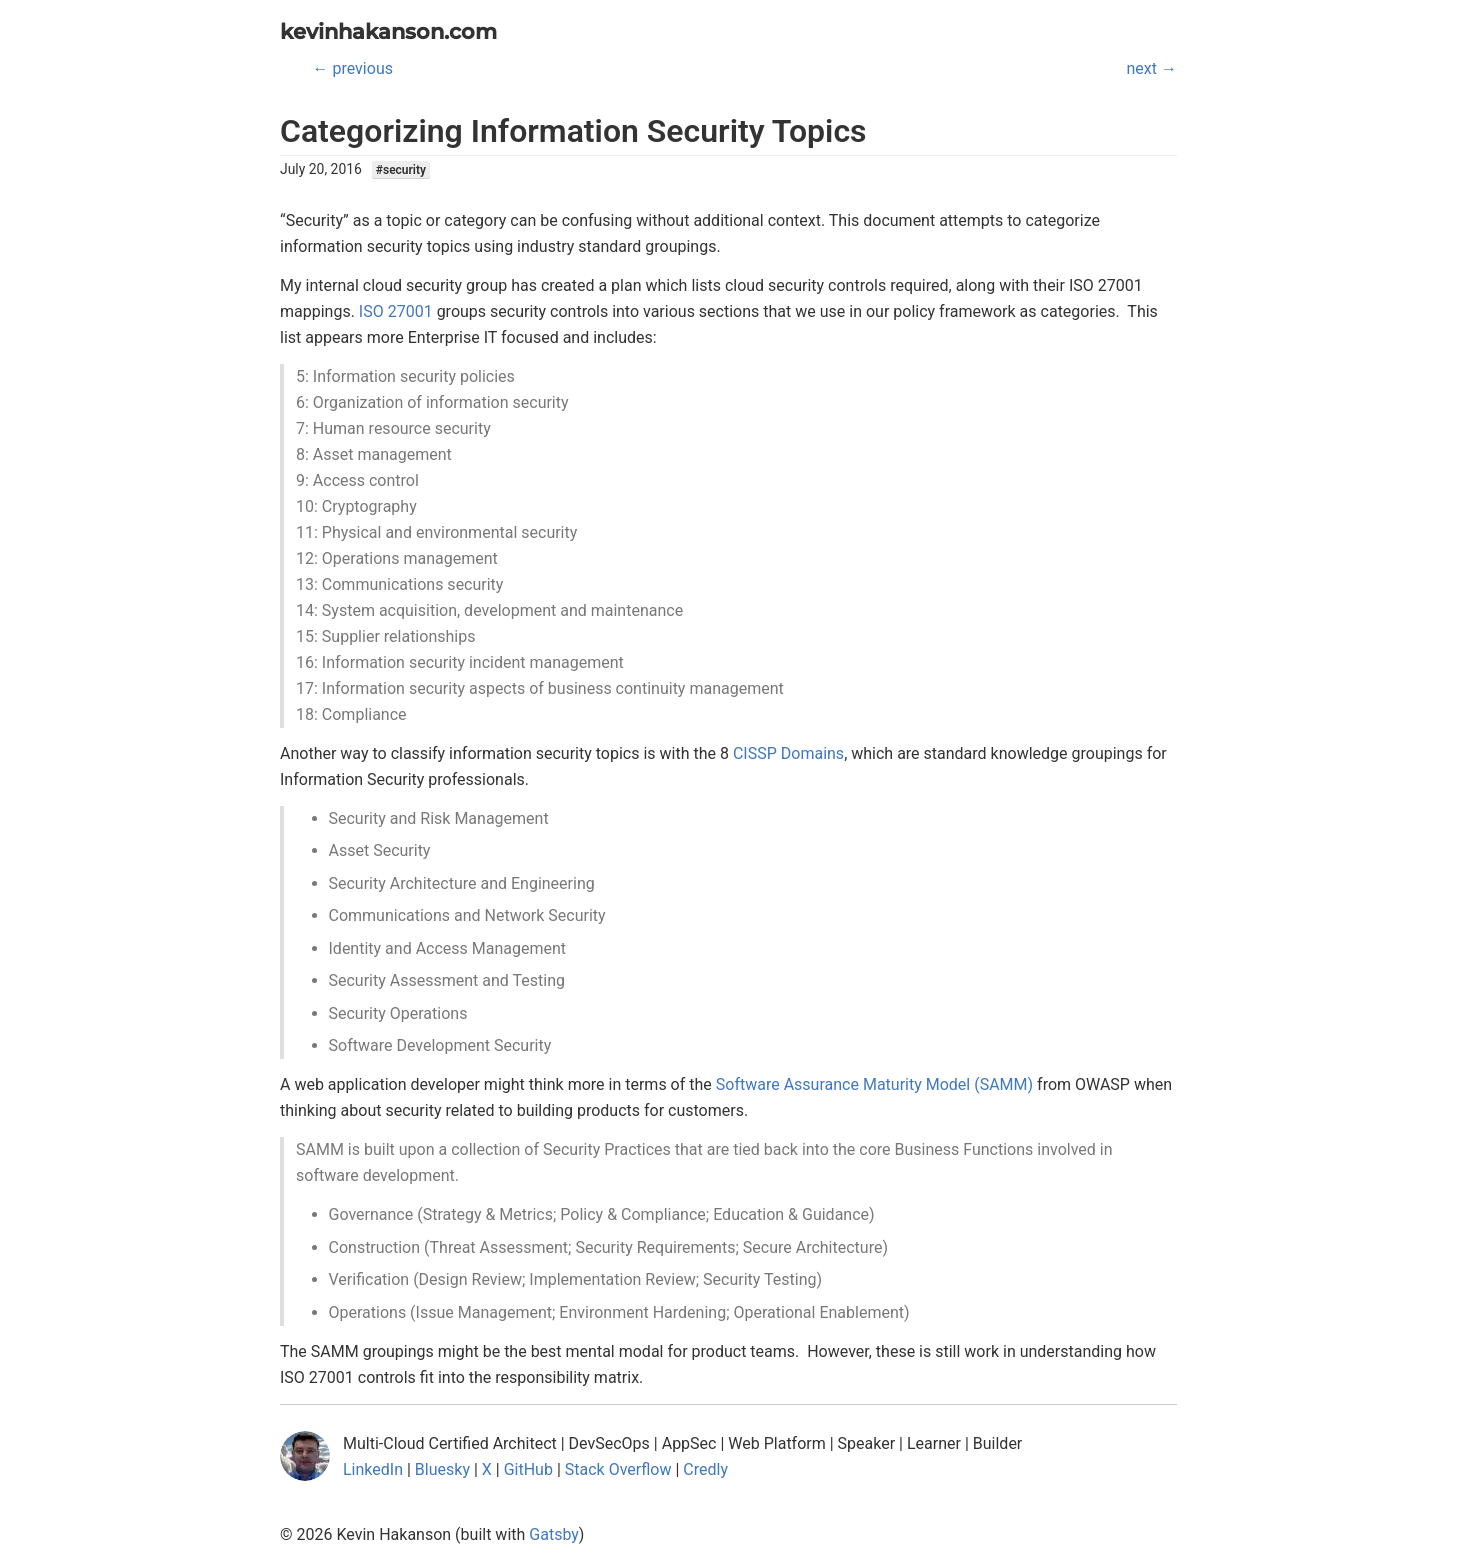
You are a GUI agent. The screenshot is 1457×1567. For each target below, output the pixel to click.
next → (1152, 68)
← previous (353, 68)
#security (401, 170)
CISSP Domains (788, 753)
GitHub (528, 1469)
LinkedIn (373, 1469)
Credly (705, 1469)
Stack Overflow (618, 1469)
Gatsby (554, 1534)
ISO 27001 (396, 311)
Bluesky (442, 1469)
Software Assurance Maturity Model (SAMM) (874, 1084)
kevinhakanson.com (388, 31)
